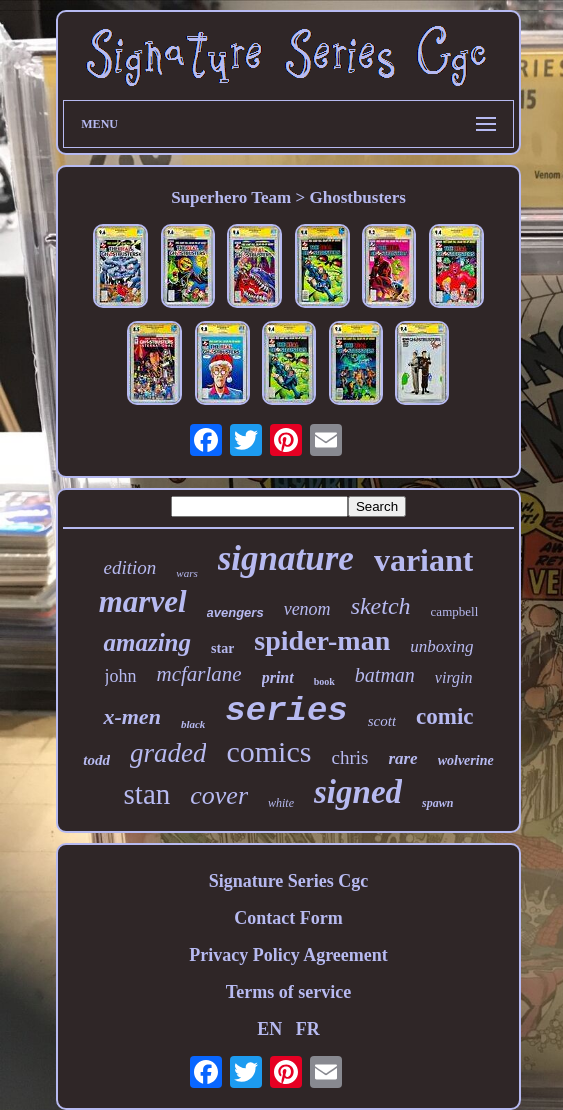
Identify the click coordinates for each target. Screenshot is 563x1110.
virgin (454, 677)
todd (96, 760)
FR (308, 1029)
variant (424, 560)
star (222, 648)
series (286, 711)
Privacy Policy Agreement (288, 955)
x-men (131, 716)
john (121, 676)
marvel (143, 601)
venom (307, 609)
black (193, 724)
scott (382, 721)
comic (444, 716)
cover (219, 795)
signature (286, 558)
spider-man (322, 640)
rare (402, 758)
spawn (437, 803)
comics (268, 751)
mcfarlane (199, 674)
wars (186, 573)
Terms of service (288, 992)
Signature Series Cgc (289, 881)
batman (385, 675)
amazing (147, 642)
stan (147, 794)
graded (168, 753)
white (281, 803)
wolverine (466, 760)
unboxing (441, 646)
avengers (235, 612)
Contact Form (288, 918)
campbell (455, 611)
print (278, 677)
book (324, 681)
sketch (381, 606)
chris (349, 757)
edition (130, 567)
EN (269, 1029)
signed (358, 792)
